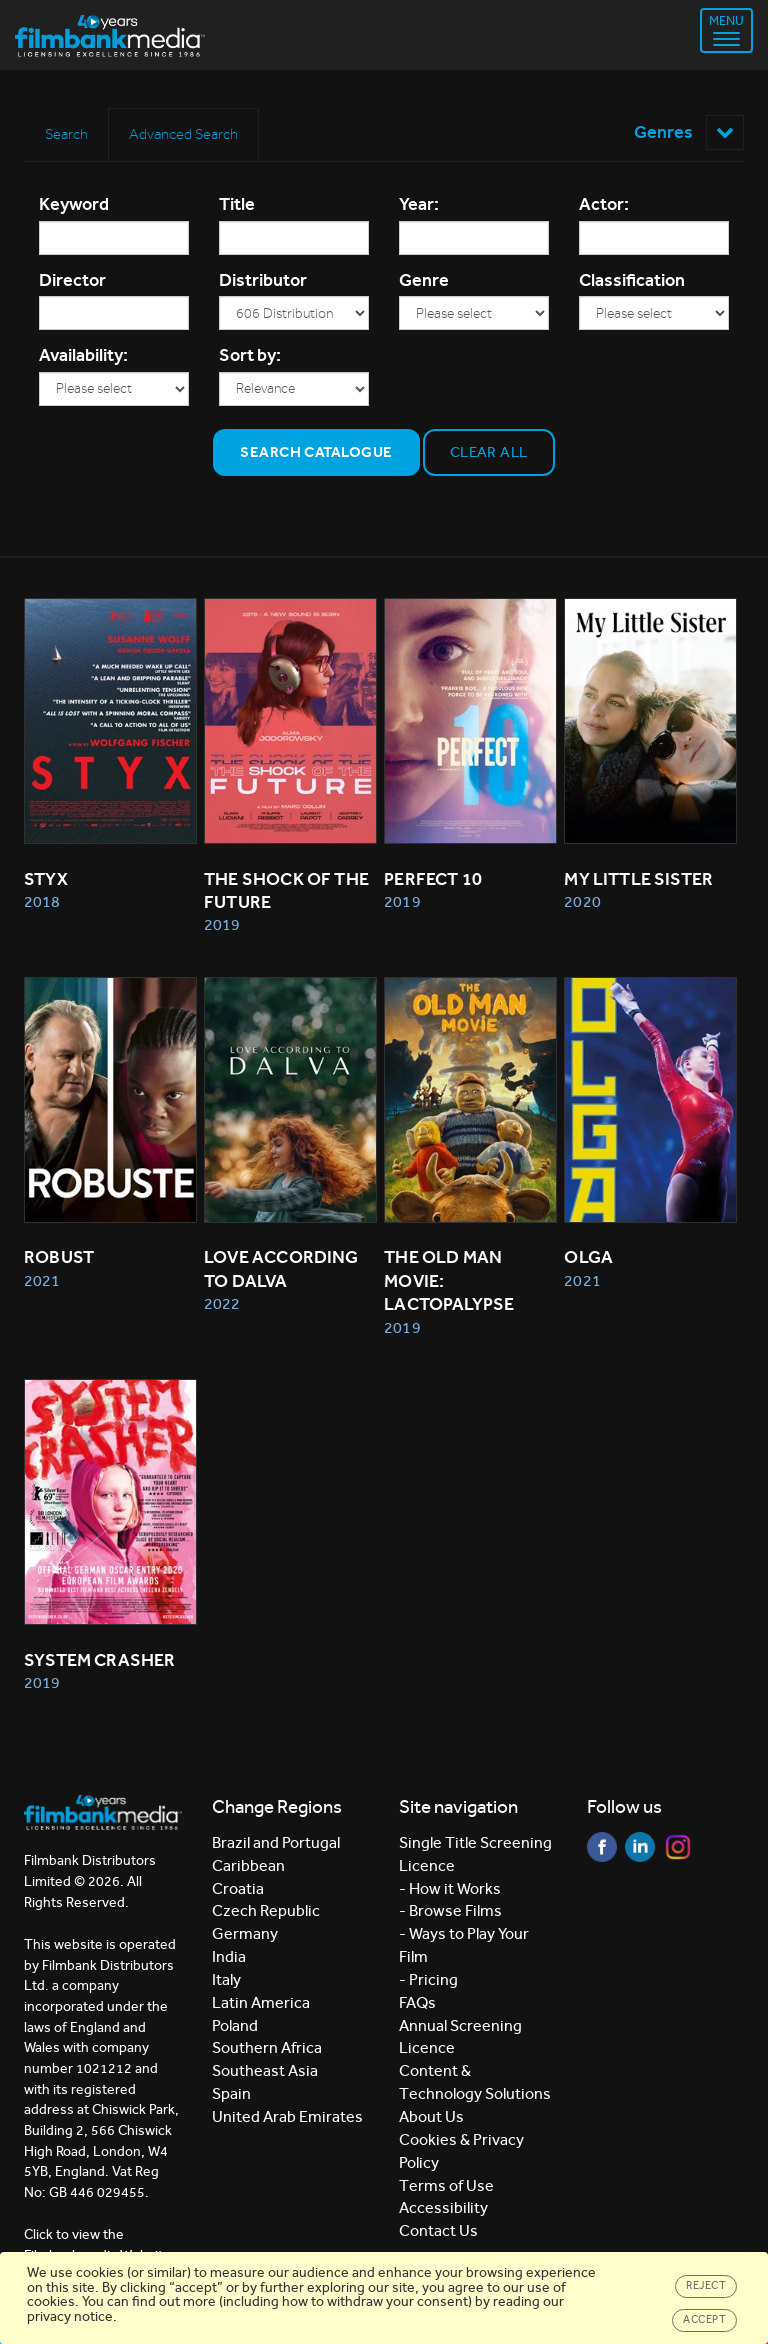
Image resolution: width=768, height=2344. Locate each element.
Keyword (74, 204)
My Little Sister (638, 879)
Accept (704, 2319)
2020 (582, 901)
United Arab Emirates (287, 2116)
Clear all (489, 452)
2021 (42, 1280)
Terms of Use (446, 2185)
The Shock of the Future (288, 890)
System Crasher (100, 1660)
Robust (59, 1257)
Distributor (263, 280)
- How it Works (450, 1888)
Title (237, 204)
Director (72, 280)
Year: (419, 204)
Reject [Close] (706, 2285)
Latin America (261, 2002)
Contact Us (438, 2230)
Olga (588, 1257)
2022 (222, 1303)
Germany (245, 1933)
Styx (46, 879)
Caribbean (248, 1865)
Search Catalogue (316, 452)
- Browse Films (450, 1910)
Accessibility (443, 2207)
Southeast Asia (265, 2070)
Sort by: (250, 355)
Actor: (604, 204)
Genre (424, 280)
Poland (235, 2025)
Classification (632, 280)
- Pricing (428, 1979)
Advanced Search (183, 134)
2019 (222, 924)
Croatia (238, 1888)
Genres (689, 132)
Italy (226, 1979)
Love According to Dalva (283, 1268)
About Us (431, 2116)
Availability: (83, 355)
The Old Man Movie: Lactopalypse (449, 1280)
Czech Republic (266, 1910)
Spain (231, 2093)
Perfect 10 (433, 879)
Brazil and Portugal (276, 1842)
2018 (42, 901)
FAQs (417, 2002)
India (229, 1956)
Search (66, 134)
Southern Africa (267, 2047)
